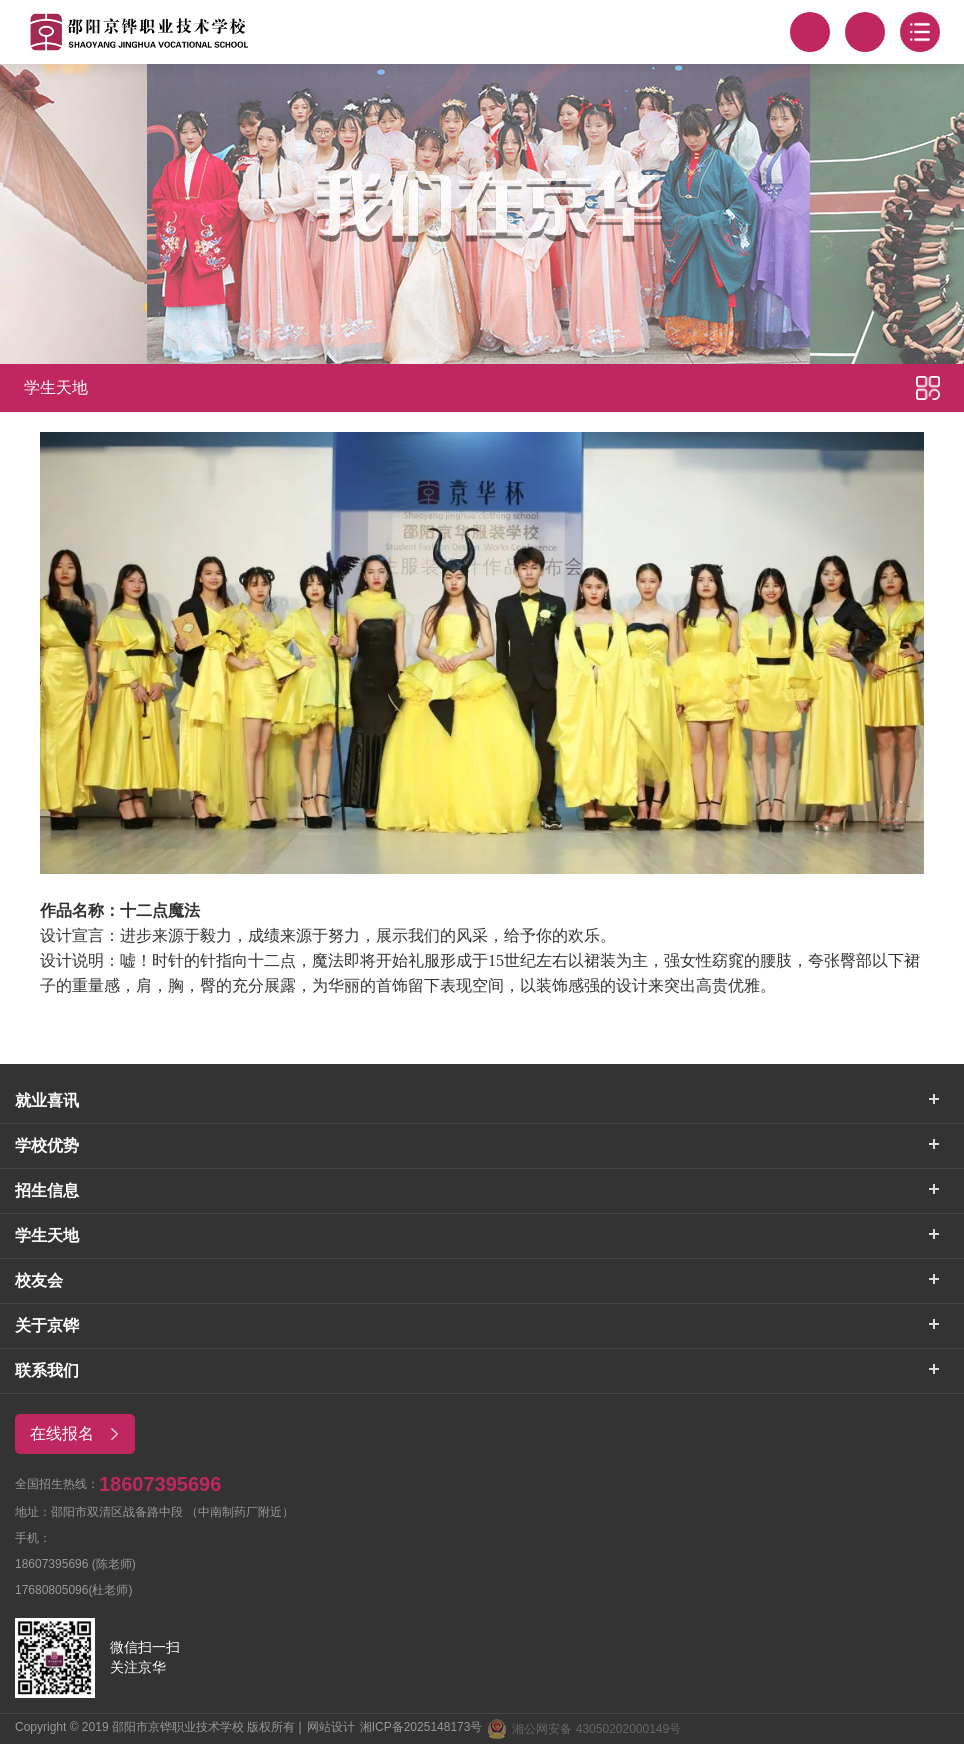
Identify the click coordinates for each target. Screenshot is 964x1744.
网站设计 (331, 1727)
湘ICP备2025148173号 (421, 1727)
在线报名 (82, 1434)
